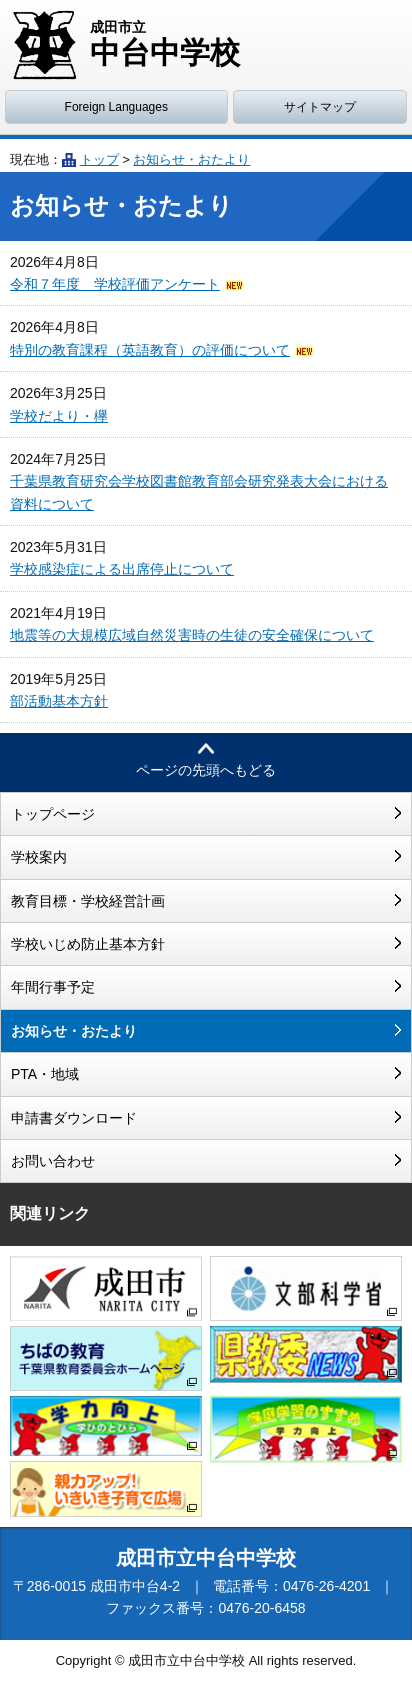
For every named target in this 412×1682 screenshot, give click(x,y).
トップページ (53, 814)
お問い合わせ (53, 1161)
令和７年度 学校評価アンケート (115, 284)
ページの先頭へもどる (206, 770)
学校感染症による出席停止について (122, 569)
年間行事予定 (53, 987)
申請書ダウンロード (74, 1118)
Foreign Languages (116, 107)
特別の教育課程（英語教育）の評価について (150, 350)
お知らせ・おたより (191, 159)
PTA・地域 (45, 1074)
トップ (99, 159)
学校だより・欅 (59, 416)
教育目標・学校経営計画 (88, 901)
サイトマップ (320, 107)
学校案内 (39, 857)
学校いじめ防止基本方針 (88, 944)
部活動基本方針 (59, 701)
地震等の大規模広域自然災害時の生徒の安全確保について (192, 635)
